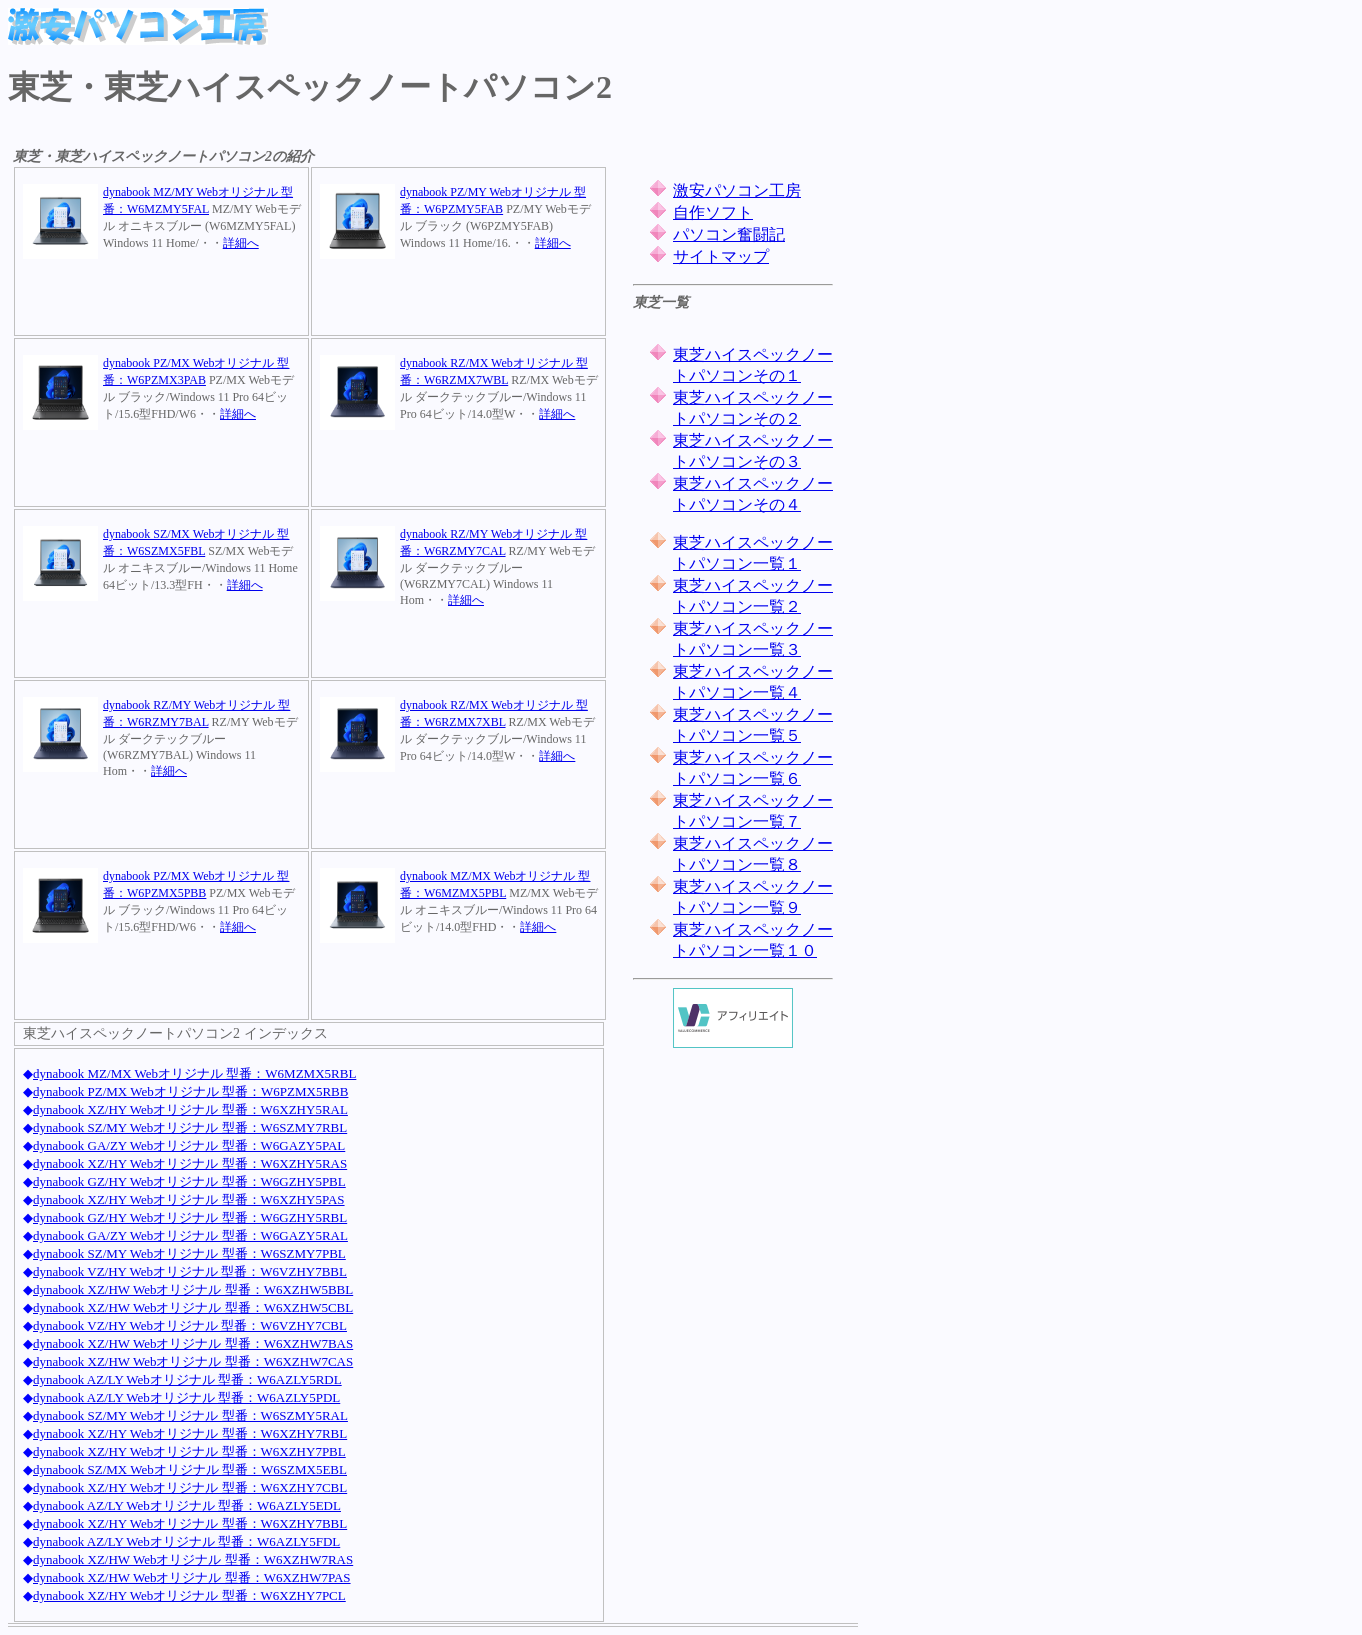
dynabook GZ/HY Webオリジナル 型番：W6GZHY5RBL (190, 1217)
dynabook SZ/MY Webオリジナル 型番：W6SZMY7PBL (189, 1253)
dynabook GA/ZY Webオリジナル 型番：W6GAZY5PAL (189, 1145)
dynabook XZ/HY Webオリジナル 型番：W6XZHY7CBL (190, 1487)
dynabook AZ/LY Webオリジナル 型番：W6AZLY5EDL (187, 1505)
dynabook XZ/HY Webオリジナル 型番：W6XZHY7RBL (190, 1433)
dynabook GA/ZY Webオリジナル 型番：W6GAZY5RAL (190, 1235)
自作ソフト (713, 212)
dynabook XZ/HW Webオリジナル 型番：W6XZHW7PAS (192, 1577)
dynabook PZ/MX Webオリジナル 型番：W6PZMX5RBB (190, 1091)
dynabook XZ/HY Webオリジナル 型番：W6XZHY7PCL (189, 1595)
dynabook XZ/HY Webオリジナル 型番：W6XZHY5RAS (190, 1163)
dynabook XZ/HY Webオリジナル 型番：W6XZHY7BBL (190, 1523)
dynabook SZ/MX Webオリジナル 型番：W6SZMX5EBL (190, 1469)
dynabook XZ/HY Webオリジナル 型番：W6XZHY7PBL (189, 1451)
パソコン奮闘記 (729, 234)
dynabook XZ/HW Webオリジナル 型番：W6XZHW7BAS (193, 1343)
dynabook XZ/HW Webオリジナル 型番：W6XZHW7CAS (193, 1361)
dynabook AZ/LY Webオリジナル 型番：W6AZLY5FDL (186, 1541)
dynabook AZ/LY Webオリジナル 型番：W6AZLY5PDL (186, 1397)
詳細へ (241, 243)
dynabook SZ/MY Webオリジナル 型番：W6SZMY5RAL (190, 1415)
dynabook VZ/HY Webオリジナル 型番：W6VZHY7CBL (190, 1325)
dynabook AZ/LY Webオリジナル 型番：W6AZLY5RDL (187, 1379)
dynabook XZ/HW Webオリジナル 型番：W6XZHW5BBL (193, 1289)
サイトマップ (721, 256)
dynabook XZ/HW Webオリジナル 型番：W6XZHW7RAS (193, 1559)
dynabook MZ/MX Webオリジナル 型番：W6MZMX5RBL (194, 1073)
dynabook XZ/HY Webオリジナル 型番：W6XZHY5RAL (190, 1109)
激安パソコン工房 (737, 190)
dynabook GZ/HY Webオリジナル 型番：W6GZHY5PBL (189, 1181)
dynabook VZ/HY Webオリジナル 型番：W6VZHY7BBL (190, 1271)
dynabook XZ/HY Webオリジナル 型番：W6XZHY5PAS (189, 1199)
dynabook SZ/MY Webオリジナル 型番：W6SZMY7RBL (190, 1127)
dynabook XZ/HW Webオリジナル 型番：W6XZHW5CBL (193, 1307)
